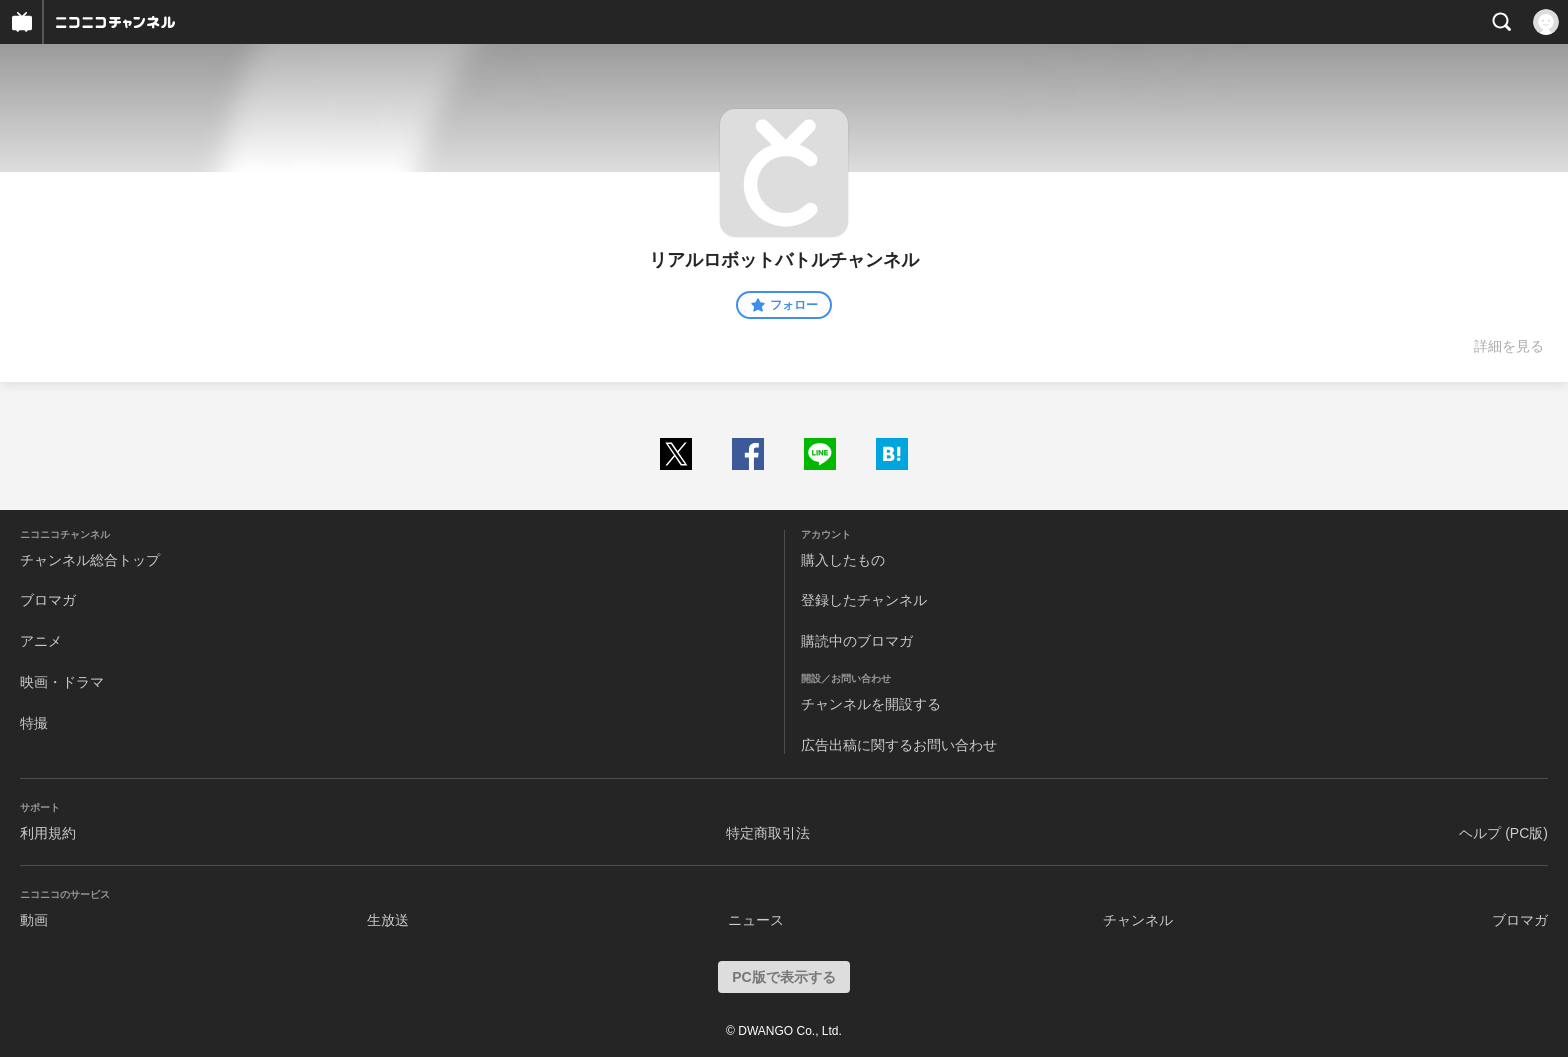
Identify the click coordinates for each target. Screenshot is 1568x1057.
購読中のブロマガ (857, 641)
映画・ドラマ (62, 682)
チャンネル (1138, 920)
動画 (34, 920)
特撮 (34, 723)
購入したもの (843, 560)
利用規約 (48, 833)
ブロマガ (48, 600)
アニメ (41, 641)
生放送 (388, 920)
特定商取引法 (768, 833)
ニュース (756, 920)
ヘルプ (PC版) (1503, 833)
